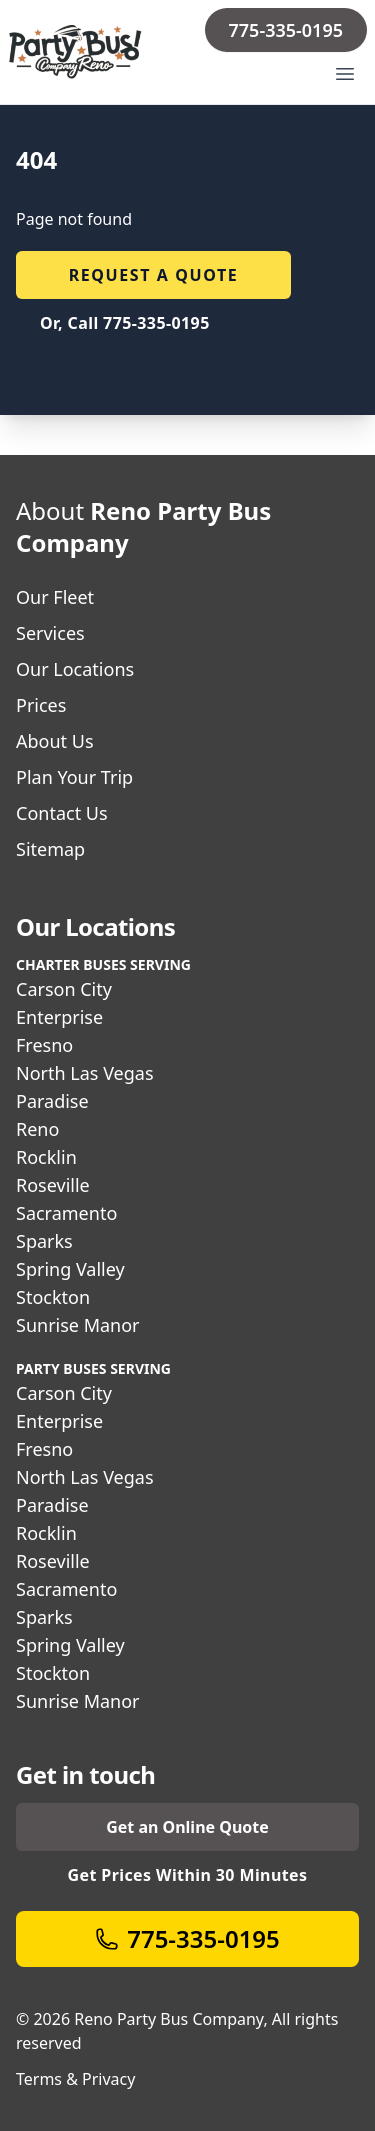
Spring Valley (70, 1269)
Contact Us (62, 813)
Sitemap (50, 849)
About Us (55, 741)
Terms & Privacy (75, 2079)
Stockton (53, 1297)
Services (50, 633)
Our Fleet (55, 597)
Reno (37, 1129)
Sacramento (66, 1213)
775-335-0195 (286, 30)
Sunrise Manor (78, 1325)
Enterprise (59, 1017)
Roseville (53, 1185)
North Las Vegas (85, 1073)
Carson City (64, 989)
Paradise (52, 1101)
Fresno (44, 1045)
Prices (41, 705)
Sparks (44, 1241)
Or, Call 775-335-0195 (125, 323)
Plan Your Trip (74, 777)
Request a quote (154, 275)
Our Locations (75, 669)
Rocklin (46, 1157)
